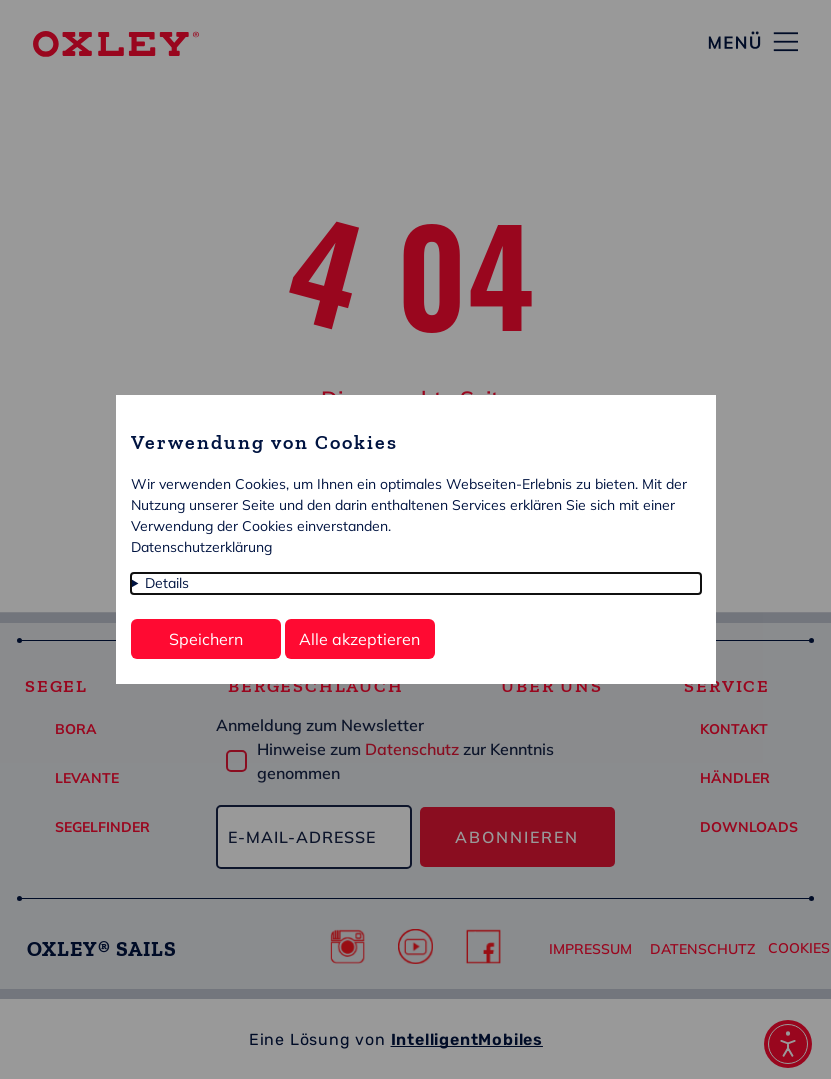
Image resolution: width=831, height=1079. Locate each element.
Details (167, 583)
